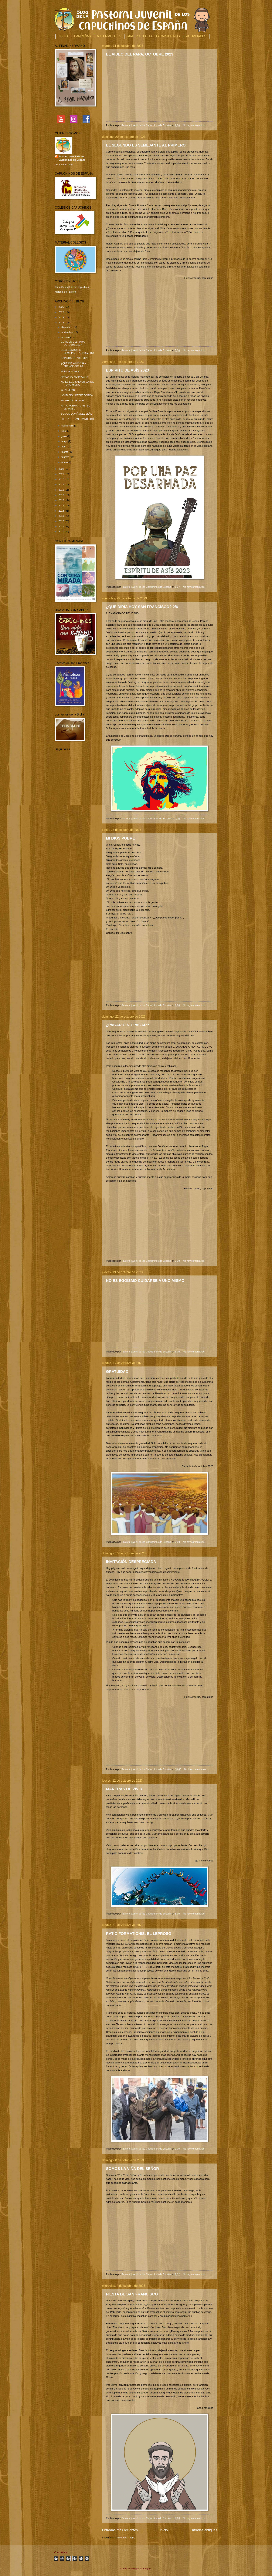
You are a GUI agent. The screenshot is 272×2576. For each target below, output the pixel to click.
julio (63, 430)
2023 (62, 322)
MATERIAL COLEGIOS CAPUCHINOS (154, 36)
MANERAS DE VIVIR (124, 1789)
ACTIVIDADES (196, 36)
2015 (62, 505)
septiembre (67, 425)
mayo (64, 441)
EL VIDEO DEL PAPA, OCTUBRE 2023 (139, 54)
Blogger (147, 2568)
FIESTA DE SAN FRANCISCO (132, 2294)
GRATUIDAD (117, 1371)
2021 (62, 474)
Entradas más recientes (120, 2530)
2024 (62, 317)
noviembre (67, 332)
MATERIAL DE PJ (109, 36)
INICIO (63, 36)
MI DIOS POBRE (120, 838)
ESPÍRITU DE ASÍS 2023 (127, 370)
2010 (62, 531)
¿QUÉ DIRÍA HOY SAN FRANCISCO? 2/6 (142, 607)
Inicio (164, 2530)
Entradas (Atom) (126, 2537)
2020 (62, 479)
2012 (62, 521)
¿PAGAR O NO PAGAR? (127, 1025)
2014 (62, 510)
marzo (65, 451)
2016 (62, 500)
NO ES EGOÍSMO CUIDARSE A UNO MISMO (145, 1280)
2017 (62, 495)
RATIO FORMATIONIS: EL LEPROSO (138, 1933)
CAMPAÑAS (82, 36)
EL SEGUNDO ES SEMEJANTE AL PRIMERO (146, 145)
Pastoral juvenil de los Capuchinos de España (72, 158)
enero (64, 462)
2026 (62, 306)
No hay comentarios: (194, 125)
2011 (62, 526)
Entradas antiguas (203, 2530)
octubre (65, 337)
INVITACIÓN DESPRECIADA (131, 1562)
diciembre (67, 327)
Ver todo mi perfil (64, 164)
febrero (65, 457)
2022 (62, 468)
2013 (62, 515)
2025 (62, 312)
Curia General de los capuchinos (72, 287)
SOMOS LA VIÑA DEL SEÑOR (132, 2169)
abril (64, 446)
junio (64, 436)
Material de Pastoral (65, 291)
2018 (62, 489)
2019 (62, 484)
